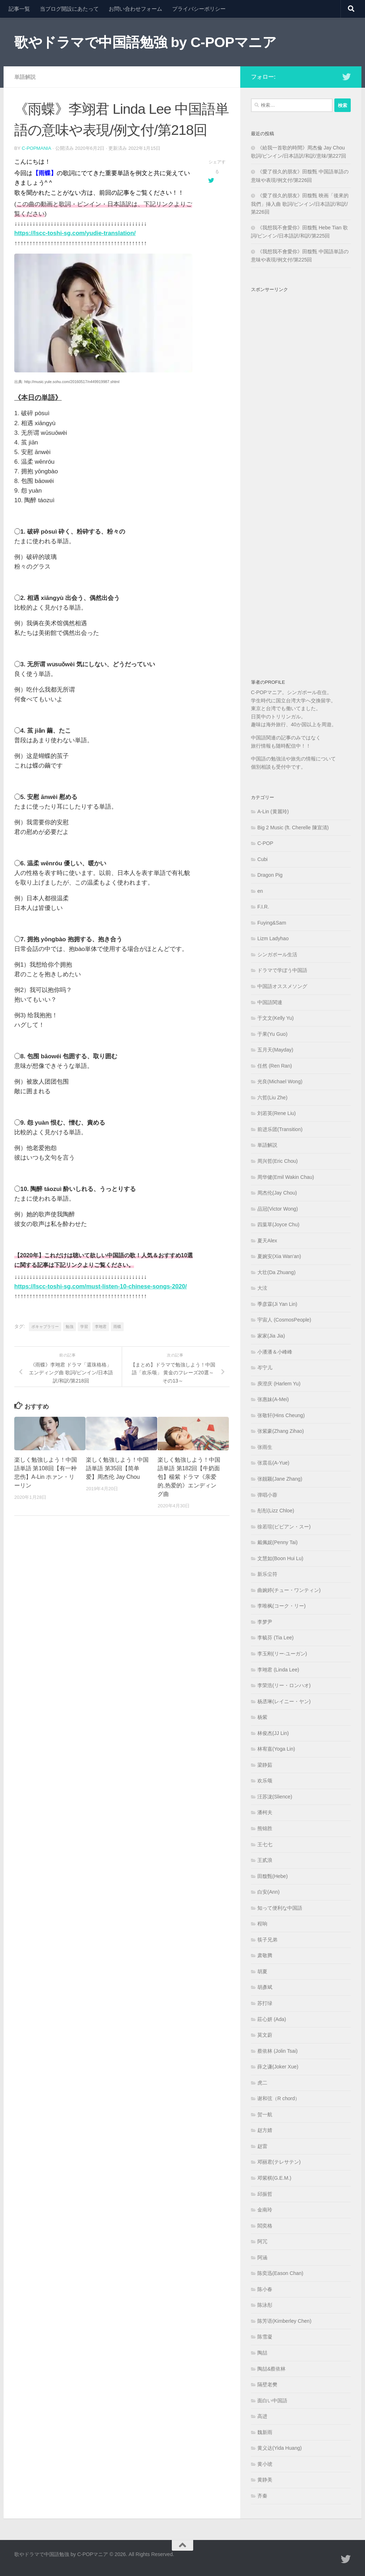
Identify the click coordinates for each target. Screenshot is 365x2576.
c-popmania (36, 148)
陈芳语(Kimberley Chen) (284, 2321)
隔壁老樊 (267, 2384)
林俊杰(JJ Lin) (273, 1733)
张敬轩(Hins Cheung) (281, 1415)
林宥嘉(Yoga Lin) (276, 1749)
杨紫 (262, 1717)
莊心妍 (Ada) (271, 2019)
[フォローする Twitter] (346, 76)
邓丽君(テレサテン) (278, 2162)
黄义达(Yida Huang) (279, 2448)
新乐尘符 (267, 1574)
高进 (262, 2416)
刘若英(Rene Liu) (276, 1113)
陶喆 (262, 2353)
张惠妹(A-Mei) (273, 1399)
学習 (84, 1326)
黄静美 (264, 2480)
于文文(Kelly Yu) (275, 1018)
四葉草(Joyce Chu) (278, 1224)
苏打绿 (264, 2003)
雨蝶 (117, 1326)
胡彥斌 (264, 1987)
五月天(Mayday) (275, 1050)
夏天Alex (267, 1240)
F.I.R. (263, 907)
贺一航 (264, 2114)
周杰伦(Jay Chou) (277, 1193)
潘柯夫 (264, 1812)
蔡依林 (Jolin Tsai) (277, 2051)
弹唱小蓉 (267, 1495)
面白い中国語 (272, 2400)
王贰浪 (264, 1860)
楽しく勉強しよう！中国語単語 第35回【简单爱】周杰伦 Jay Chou (117, 1468)
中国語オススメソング (282, 986)
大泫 (262, 1288)
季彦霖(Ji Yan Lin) (277, 1304)
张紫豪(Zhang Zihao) (280, 1431)
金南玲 (264, 2210)
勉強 (69, 1326)
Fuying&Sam (271, 923)
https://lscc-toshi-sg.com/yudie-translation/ (76, 233)
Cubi (262, 859)
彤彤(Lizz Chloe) (275, 1510)
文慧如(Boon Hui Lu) (280, 1558)
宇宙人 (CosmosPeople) (284, 1320)
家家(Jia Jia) (271, 1336)
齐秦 (262, 2496)
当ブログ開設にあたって (69, 9)
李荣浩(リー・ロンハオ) (283, 1685)
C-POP (265, 843)
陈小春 (264, 2289)
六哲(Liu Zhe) (272, 1097)
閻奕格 (264, 2226)
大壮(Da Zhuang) (276, 1272)
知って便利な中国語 (279, 1908)
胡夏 (262, 1971)
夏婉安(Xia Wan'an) (279, 1256)
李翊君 (101, 1326)
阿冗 (262, 2241)
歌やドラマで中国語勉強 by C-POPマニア (145, 42)
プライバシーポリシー (199, 9)
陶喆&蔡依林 (271, 2369)
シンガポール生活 (277, 954)
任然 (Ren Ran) (274, 1066)
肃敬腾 (264, 1955)
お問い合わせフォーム (135, 9)
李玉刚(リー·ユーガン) (282, 1653)
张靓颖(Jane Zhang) (279, 1479)
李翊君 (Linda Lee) (278, 1670)
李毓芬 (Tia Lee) (275, 1637)
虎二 (262, 2083)
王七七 (264, 1844)
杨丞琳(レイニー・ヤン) (283, 1701)
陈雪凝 (264, 2337)
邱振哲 (264, 2194)
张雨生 (264, 1447)
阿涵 (262, 2257)
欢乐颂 (264, 1780)
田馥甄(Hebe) (272, 1876)
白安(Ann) (268, 1892)
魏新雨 (264, 2432)
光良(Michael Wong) (279, 1081)
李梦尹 (264, 1622)
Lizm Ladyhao (273, 938)
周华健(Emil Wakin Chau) (285, 1177)
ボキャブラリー (45, 1326)
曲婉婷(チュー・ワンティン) (288, 1590)
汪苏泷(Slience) (274, 1796)
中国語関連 (269, 1002)
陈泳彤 (264, 2305)
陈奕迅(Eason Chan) (280, 2273)
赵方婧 (264, 2130)
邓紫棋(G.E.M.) (274, 2178)
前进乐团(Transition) (280, 1129)
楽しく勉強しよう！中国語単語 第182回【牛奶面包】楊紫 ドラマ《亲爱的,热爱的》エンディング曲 (189, 1476)
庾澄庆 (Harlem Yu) (278, 1383)
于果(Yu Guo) (272, 1034)
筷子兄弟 (267, 1940)
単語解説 (25, 77)
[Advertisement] (301, 475)
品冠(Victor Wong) (277, 1209)
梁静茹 (264, 1765)
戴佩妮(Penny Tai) (277, 1542)
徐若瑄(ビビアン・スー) (283, 1526)
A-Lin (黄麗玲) (273, 811)
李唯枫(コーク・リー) (281, 1606)
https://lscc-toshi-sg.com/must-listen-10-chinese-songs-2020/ (101, 1286)
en (260, 891)
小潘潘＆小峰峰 (274, 1352)
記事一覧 (19, 9)
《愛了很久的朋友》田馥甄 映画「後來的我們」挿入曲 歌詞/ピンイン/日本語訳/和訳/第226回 (300, 204)
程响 (262, 1923)
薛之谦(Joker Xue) (277, 2067)
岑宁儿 (264, 1367)
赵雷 (262, 2146)
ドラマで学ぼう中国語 (282, 970)
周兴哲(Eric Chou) (277, 1161)
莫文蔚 (264, 2035)
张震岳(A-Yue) (273, 1463)
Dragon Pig (270, 875)
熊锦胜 (264, 1828)
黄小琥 (264, 2464)
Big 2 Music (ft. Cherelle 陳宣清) (293, 827)
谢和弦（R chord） (278, 2098)
